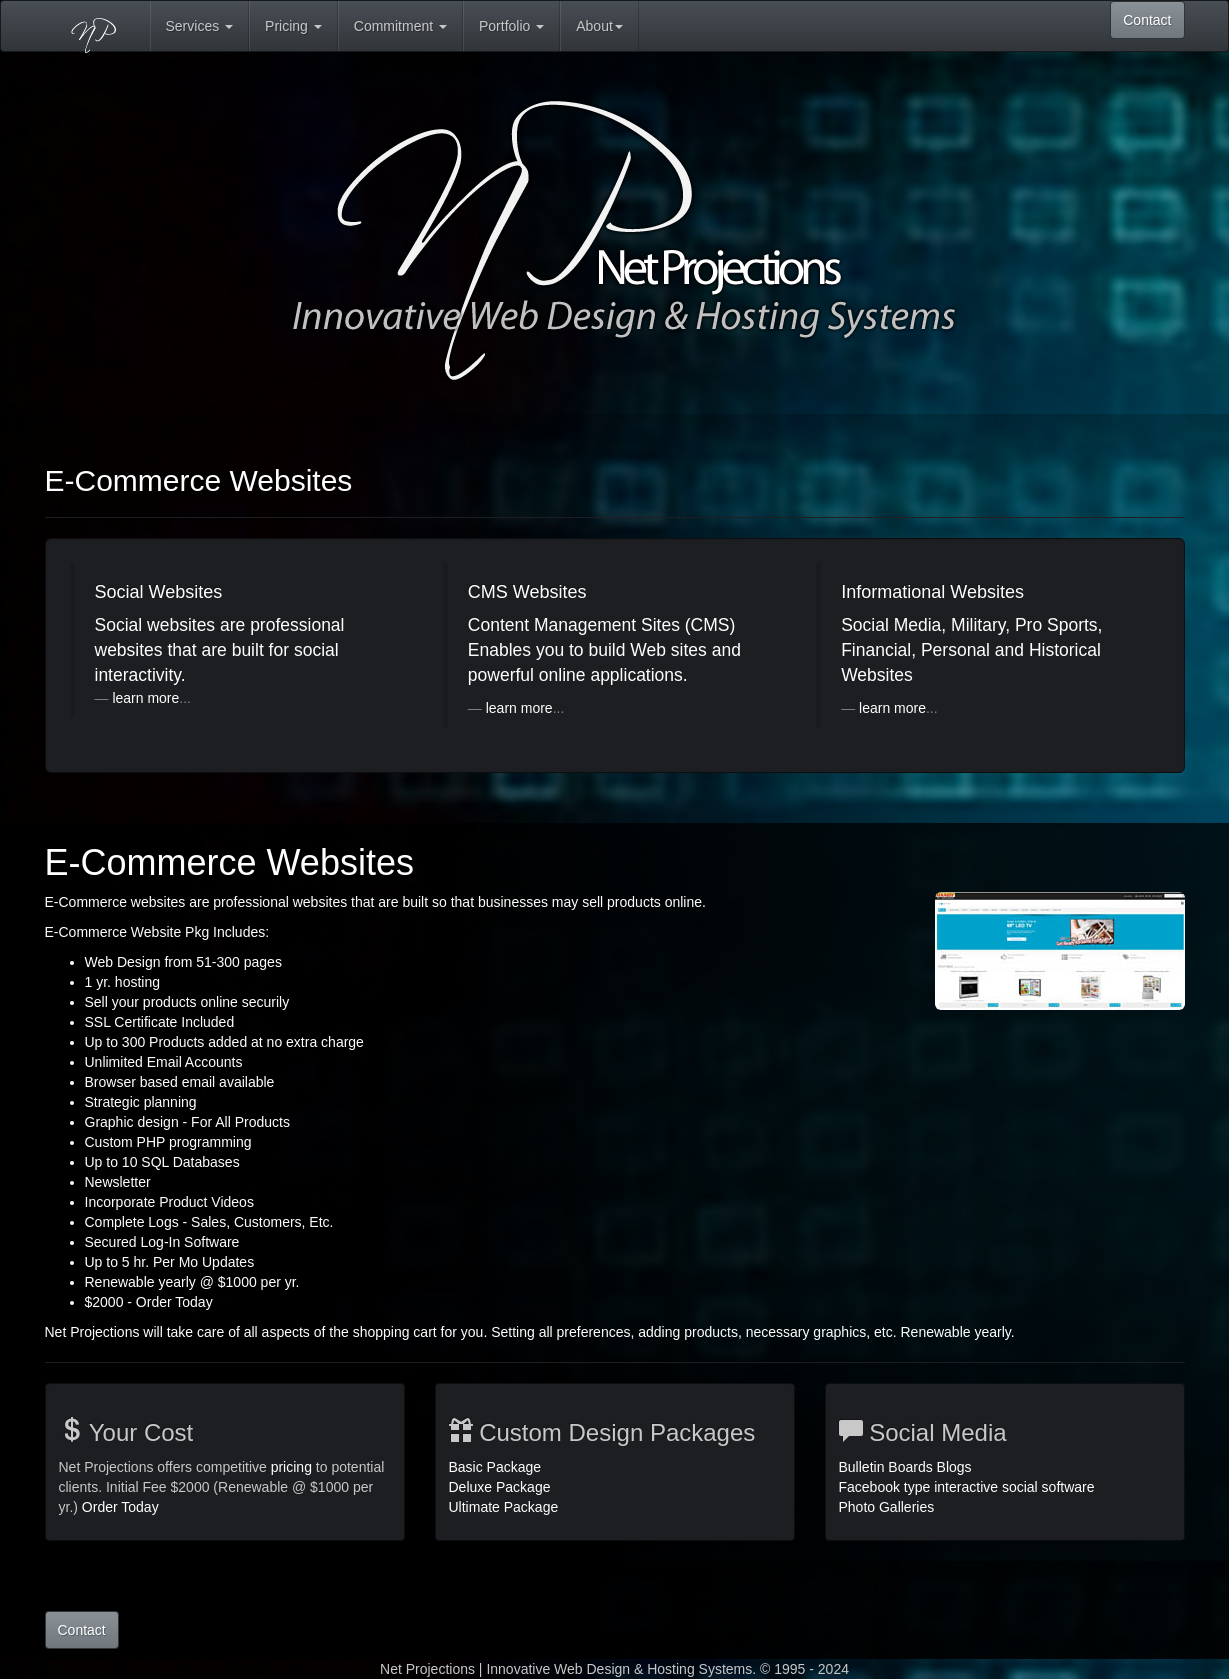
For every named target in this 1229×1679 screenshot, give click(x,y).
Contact (1147, 20)
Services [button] (200, 26)
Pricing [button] (293, 26)
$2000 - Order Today (149, 1302)
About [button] (599, 26)
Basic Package (495, 1467)
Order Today (120, 1507)
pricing (291, 1467)
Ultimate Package (504, 1507)
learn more (145, 698)
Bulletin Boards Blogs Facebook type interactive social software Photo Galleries (967, 1487)
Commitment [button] (400, 26)
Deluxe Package (500, 1487)
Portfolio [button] (511, 26)
